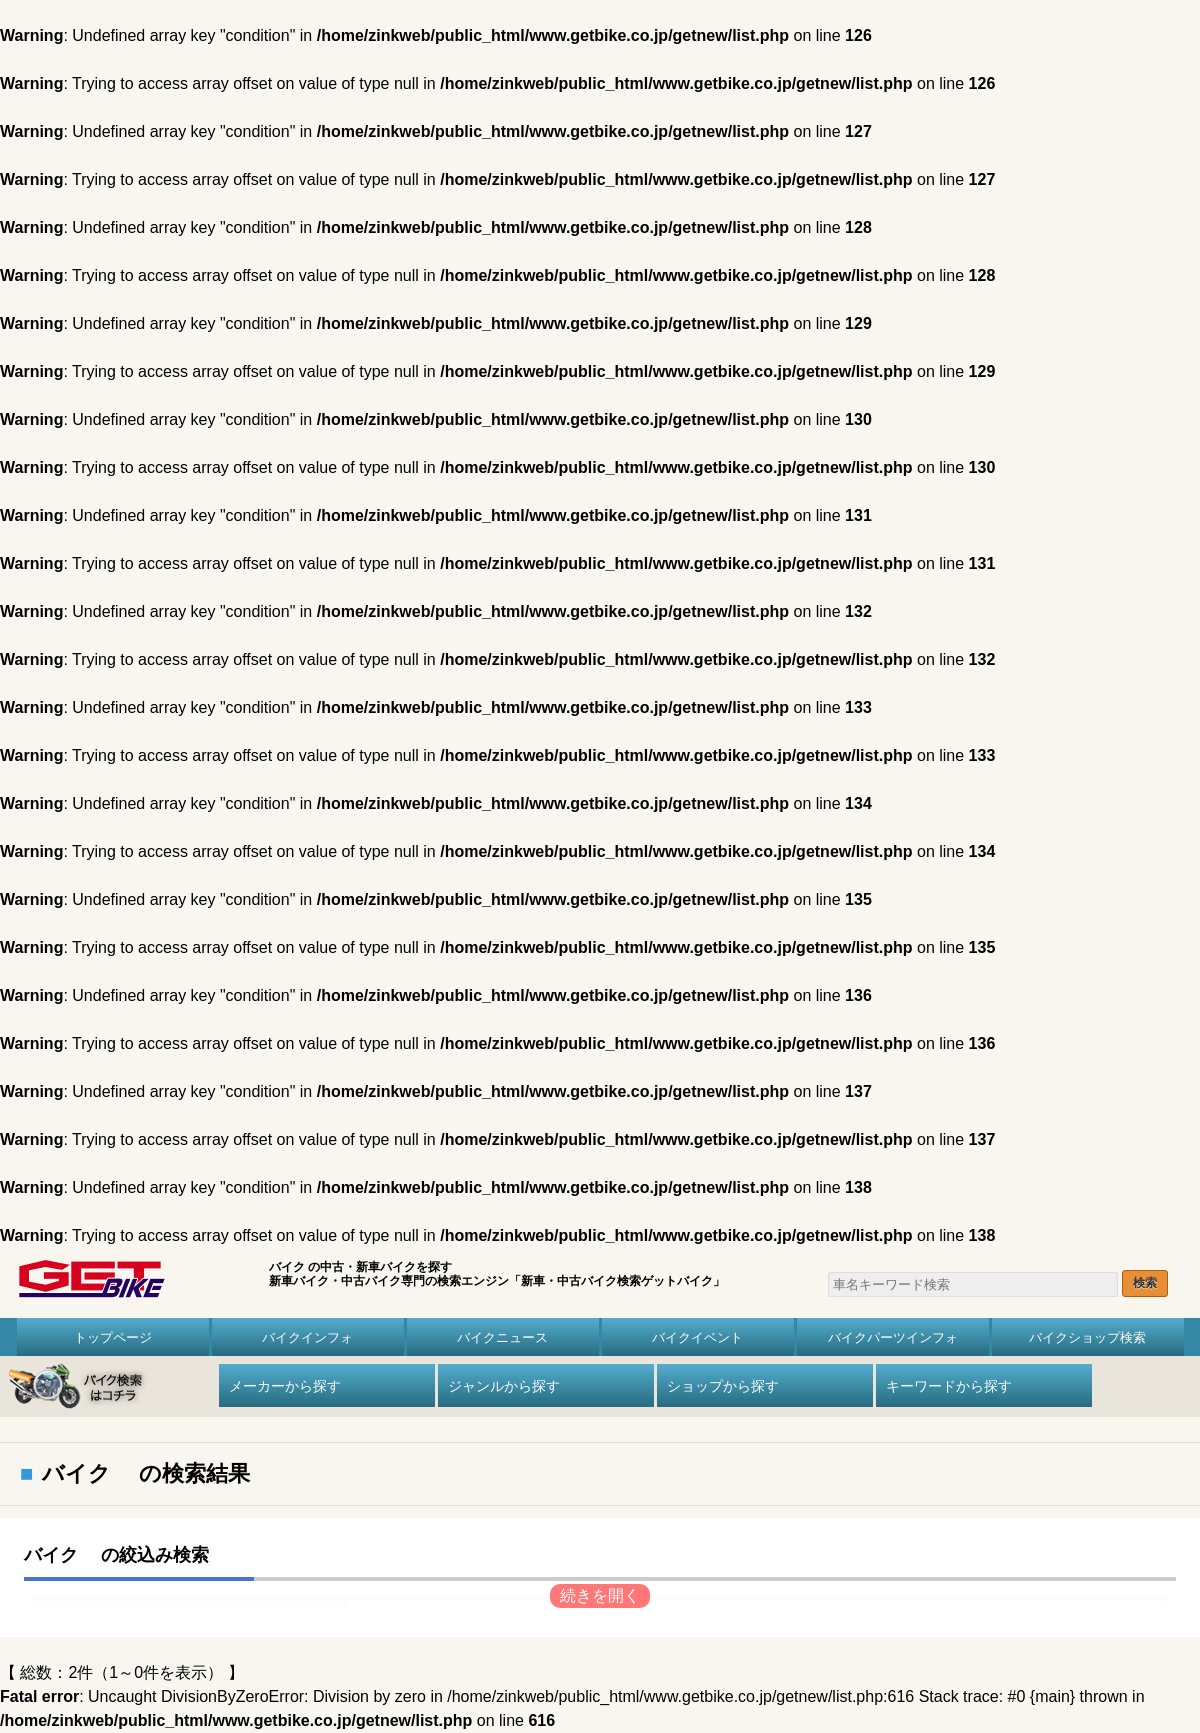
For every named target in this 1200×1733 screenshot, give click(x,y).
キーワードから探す (949, 1385)
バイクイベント (697, 1337)
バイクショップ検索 (1087, 1337)
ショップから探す (723, 1385)
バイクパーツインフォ (893, 1337)
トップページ (113, 1337)
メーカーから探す (285, 1385)
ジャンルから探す (504, 1385)
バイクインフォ (307, 1337)
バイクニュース (502, 1337)
